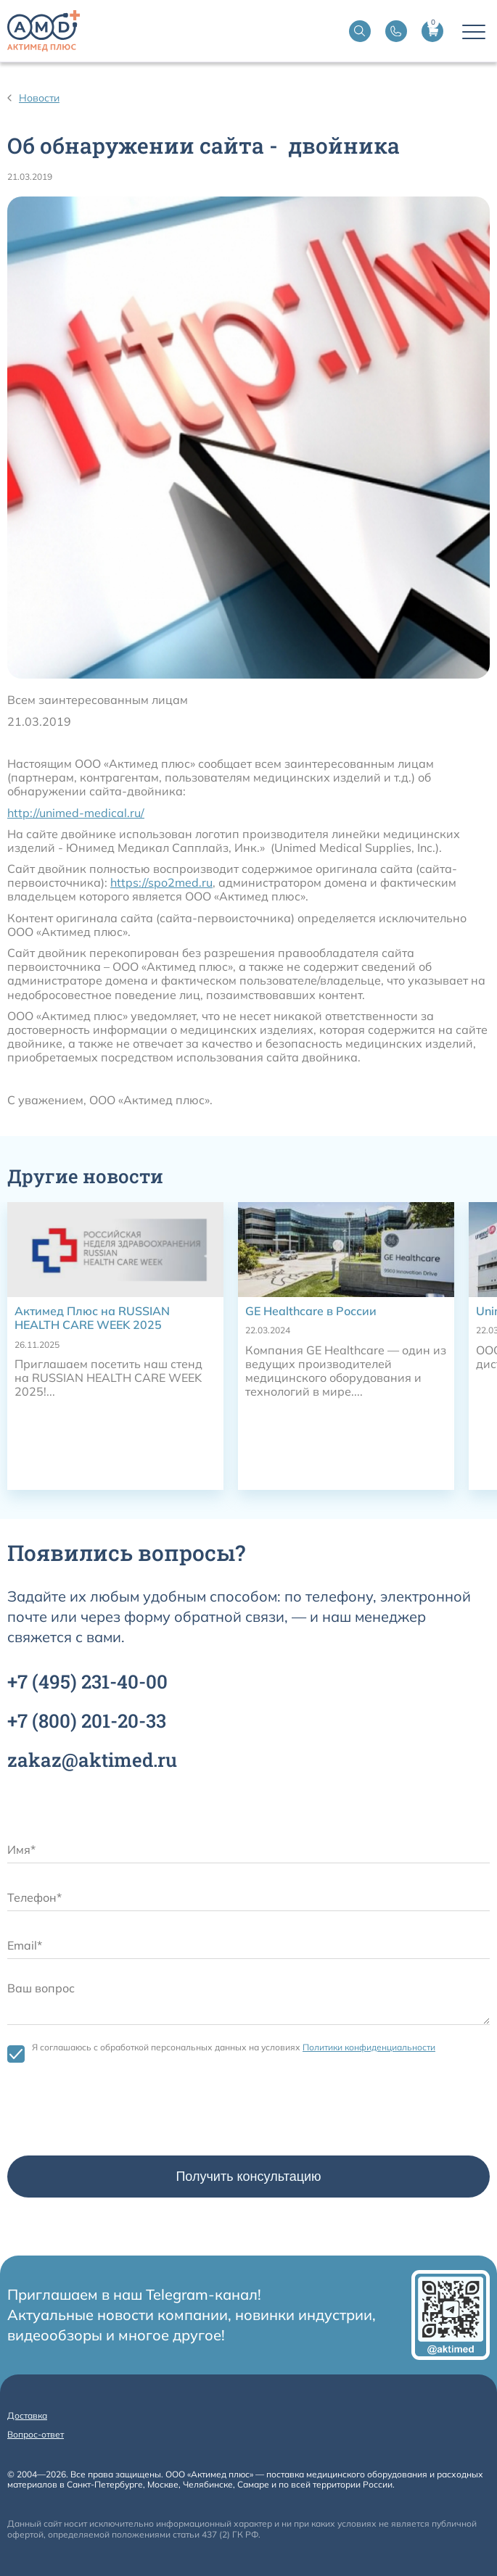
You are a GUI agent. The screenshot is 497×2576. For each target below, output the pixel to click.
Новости (39, 97)
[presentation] (117, 2112)
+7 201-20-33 (86, 1720)
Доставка (27, 2415)
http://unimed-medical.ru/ (75, 812)
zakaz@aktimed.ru (92, 1759)
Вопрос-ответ (35, 2434)
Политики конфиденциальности (369, 2047)
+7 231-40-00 (87, 1681)
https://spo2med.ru (161, 882)
